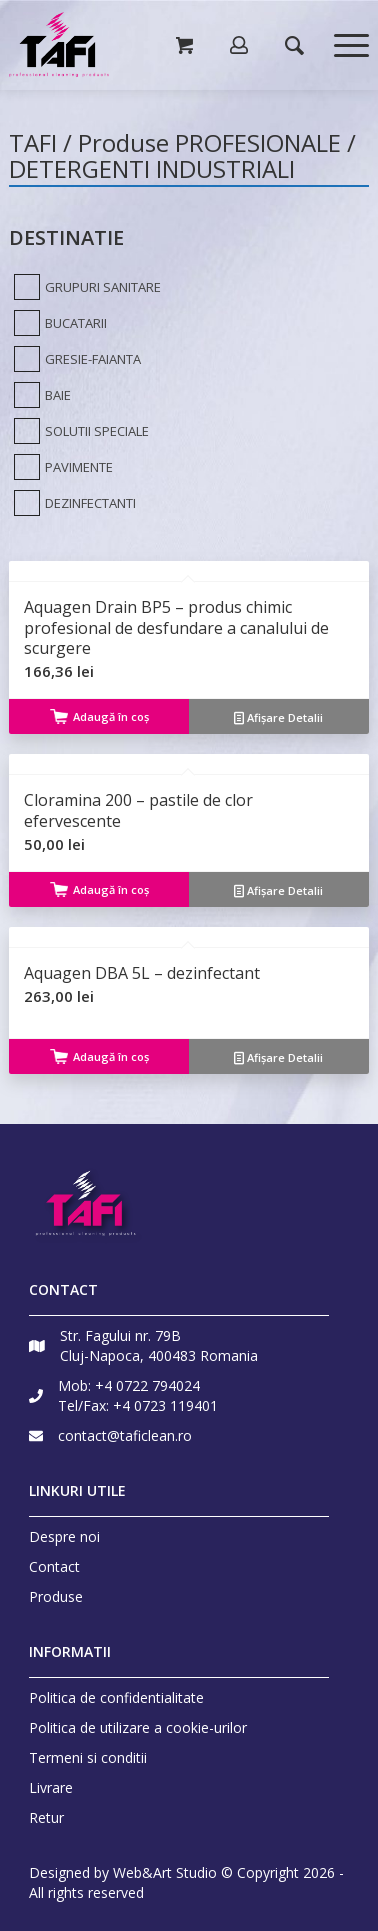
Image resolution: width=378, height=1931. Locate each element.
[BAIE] (40, 395)
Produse (56, 1596)
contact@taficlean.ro (125, 1435)
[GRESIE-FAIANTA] (75, 359)
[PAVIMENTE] (61, 467)
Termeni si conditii (88, 1757)
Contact (54, 1566)
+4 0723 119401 (165, 1405)
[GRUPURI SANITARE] (85, 287)
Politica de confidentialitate (116, 1697)
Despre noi (64, 1536)
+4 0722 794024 (147, 1385)
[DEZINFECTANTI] (72, 503)
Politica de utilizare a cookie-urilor (138, 1727)
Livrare (51, 1787)
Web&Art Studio (165, 1872)
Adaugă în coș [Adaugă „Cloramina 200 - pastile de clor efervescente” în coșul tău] (99, 889)
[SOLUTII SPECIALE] (79, 431)
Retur (46, 1817)
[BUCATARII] (58, 323)
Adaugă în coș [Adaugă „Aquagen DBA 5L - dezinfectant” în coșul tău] (99, 1056)
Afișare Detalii (278, 717)
